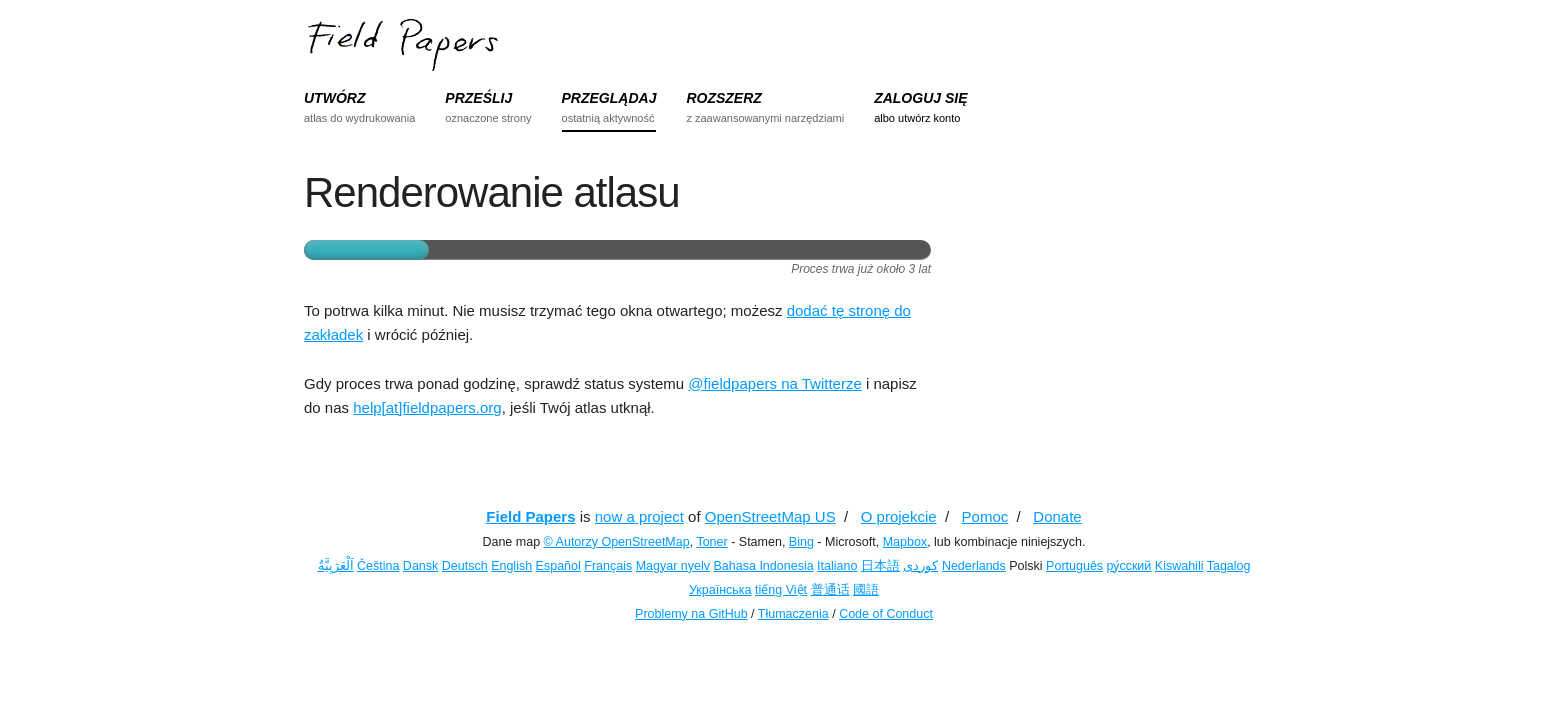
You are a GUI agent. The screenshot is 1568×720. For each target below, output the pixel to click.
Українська (720, 590)
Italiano (837, 566)
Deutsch (465, 566)
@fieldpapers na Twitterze (774, 383)
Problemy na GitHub (691, 614)
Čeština (378, 566)
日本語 (880, 566)
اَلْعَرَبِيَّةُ (336, 566)
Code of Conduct (886, 614)
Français (608, 566)
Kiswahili (1179, 566)
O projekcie (899, 516)
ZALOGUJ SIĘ (920, 98)
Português (1074, 566)
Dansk (420, 566)
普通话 (830, 590)
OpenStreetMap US (770, 516)
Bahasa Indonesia (764, 566)
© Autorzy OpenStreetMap (617, 542)
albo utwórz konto (917, 118)
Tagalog (1229, 566)
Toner (711, 542)
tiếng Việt (781, 590)
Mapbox (905, 542)
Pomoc (985, 516)
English (511, 566)
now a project (639, 516)
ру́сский (1129, 566)
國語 (866, 590)
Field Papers (530, 516)
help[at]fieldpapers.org (427, 407)
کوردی (920, 566)
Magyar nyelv (673, 566)
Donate (1057, 516)
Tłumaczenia (793, 614)
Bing (801, 542)
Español (558, 566)
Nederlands (974, 566)
